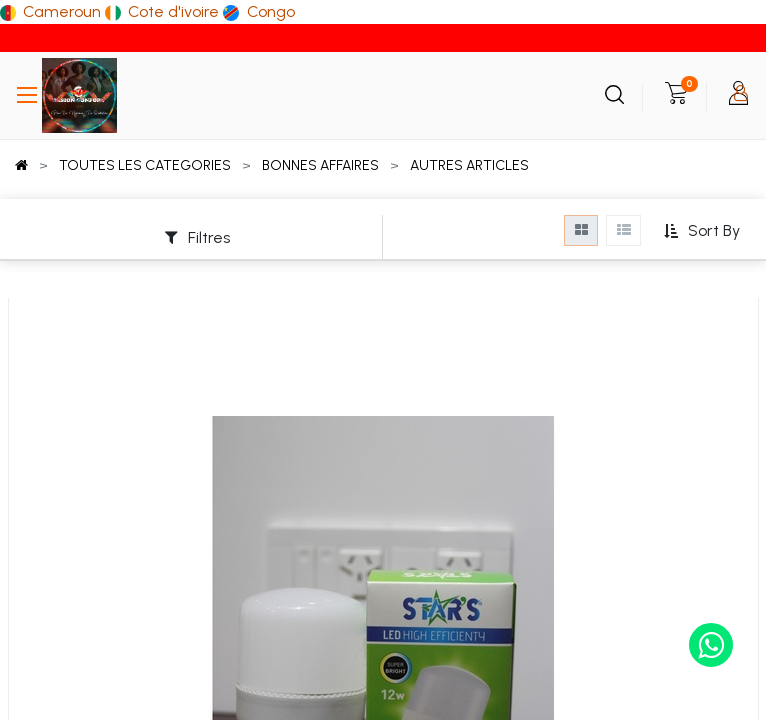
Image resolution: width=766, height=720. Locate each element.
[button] (701, 231)
